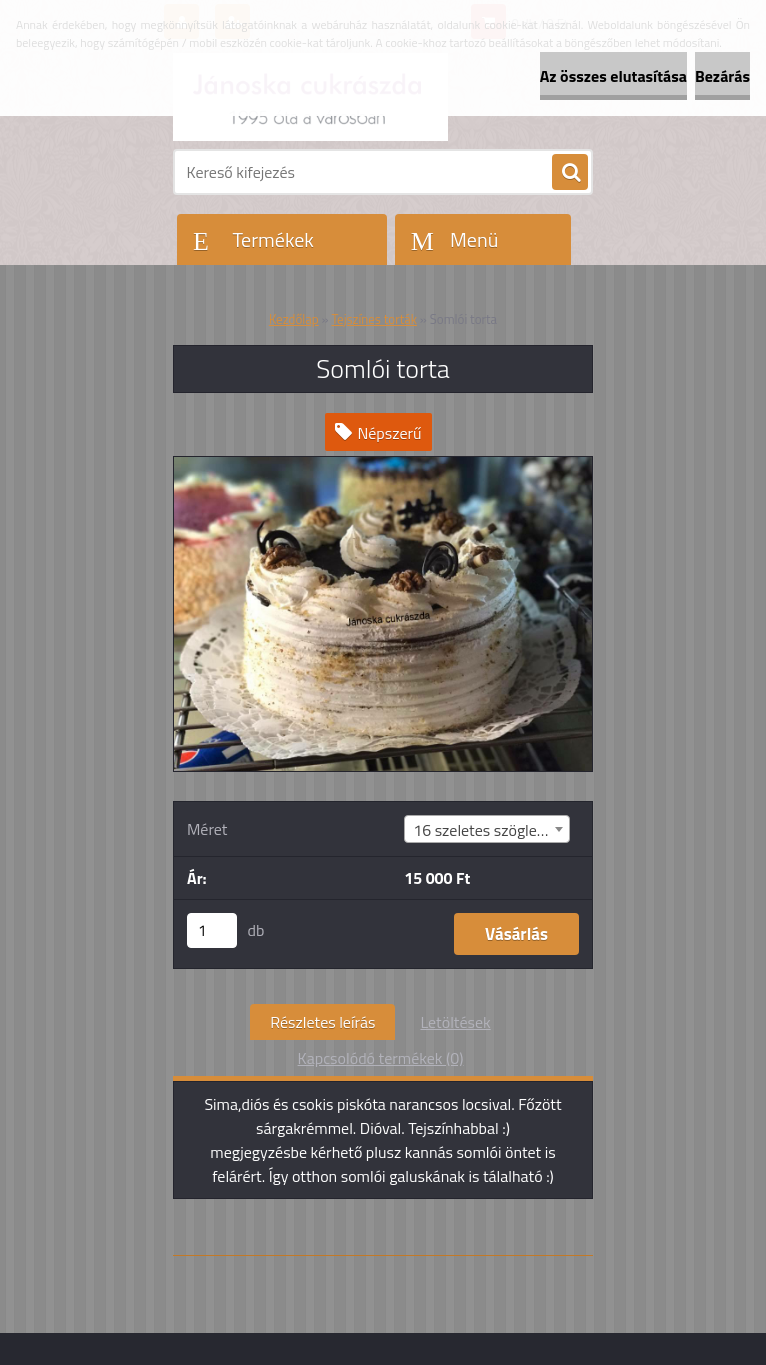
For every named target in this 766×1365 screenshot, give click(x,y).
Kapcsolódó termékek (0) (381, 1058)
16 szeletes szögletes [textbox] (485, 830)
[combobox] (487, 829)
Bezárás (722, 76)
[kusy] (212, 930)
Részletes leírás (322, 1022)
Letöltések (455, 1022)
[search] (570, 173)
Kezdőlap (294, 319)
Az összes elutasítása (613, 76)
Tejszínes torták (374, 319)
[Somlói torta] (383, 465)
